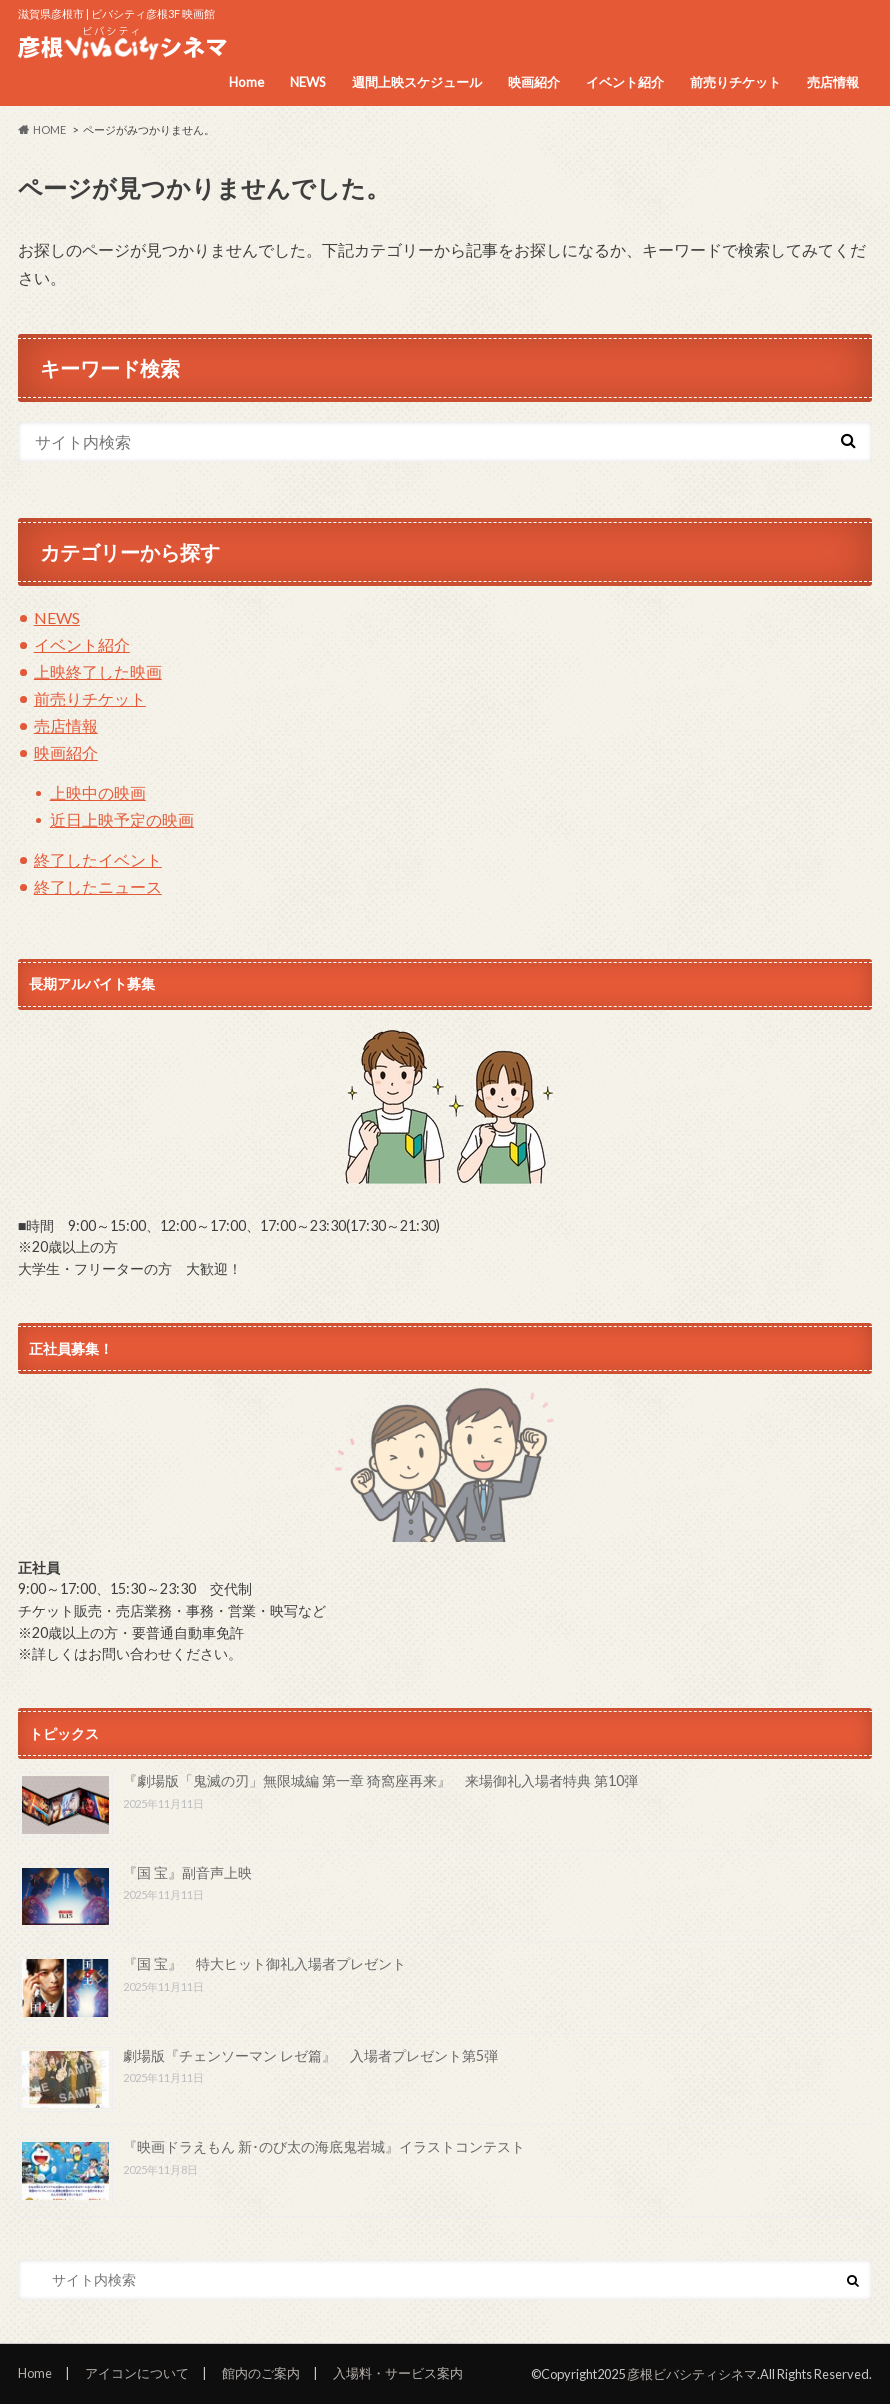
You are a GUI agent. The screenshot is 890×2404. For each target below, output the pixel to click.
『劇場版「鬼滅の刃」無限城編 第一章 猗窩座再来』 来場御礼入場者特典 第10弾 (380, 1780)
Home (246, 82)
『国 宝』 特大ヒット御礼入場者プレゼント (264, 1963)
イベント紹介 (625, 82)
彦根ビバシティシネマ (692, 2374)
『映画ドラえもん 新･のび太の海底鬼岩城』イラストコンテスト (324, 2146)
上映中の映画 (98, 792)
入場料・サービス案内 (398, 2373)
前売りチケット (735, 82)
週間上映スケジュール (417, 82)
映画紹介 (534, 82)
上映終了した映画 (98, 671)
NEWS (308, 82)
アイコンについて (137, 2373)
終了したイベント (98, 859)
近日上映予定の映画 (122, 819)
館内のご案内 (261, 2373)
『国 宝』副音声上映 (187, 1872)
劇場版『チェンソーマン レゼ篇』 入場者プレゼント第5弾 (310, 2055)
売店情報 (833, 82)
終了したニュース (98, 886)
